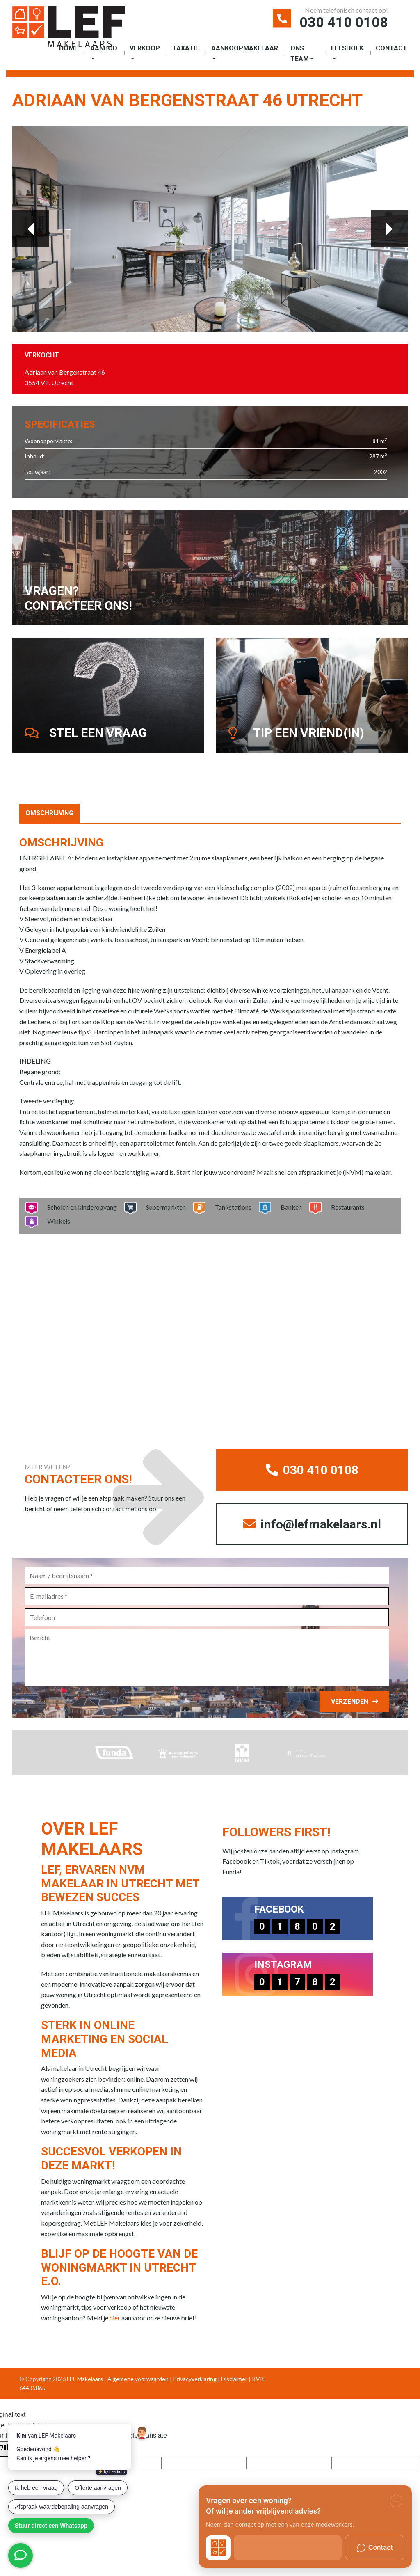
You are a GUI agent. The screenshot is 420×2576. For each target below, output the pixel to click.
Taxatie (185, 48)
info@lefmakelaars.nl (312, 1524)
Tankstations (230, 1207)
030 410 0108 (343, 22)
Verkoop (145, 48)
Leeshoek (347, 48)
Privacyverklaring (195, 2378)
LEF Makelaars (85, 2378)
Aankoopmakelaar (244, 48)
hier (115, 2318)
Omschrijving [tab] (49, 813)
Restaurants (345, 1207)
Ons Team (299, 53)
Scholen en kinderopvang (79, 1207)
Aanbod (103, 48)
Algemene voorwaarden (138, 2378)
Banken (288, 1207)
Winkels (56, 1221)
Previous (30, 228)
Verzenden (349, 1701)
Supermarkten (163, 1207)
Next (389, 228)
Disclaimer (234, 2378)
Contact (391, 48)
